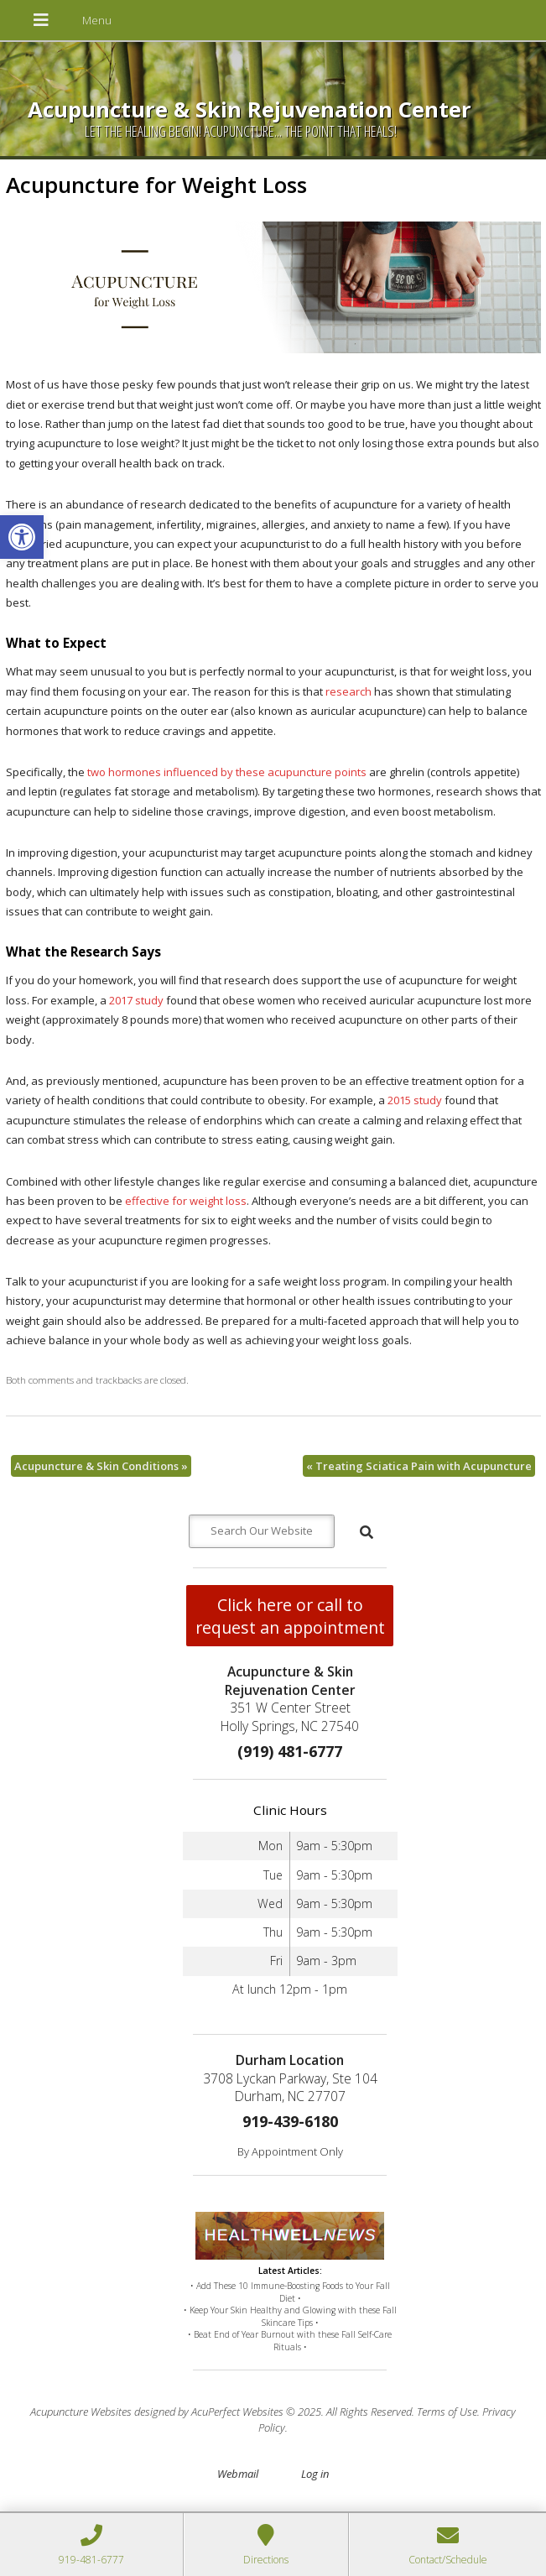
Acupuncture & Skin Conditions (101, 1465)
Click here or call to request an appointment (290, 1616)
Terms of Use (447, 2411)
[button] (22, 537)
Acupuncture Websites (81, 2411)
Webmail (237, 2473)
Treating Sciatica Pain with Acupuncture (419, 1465)
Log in (315, 2473)
